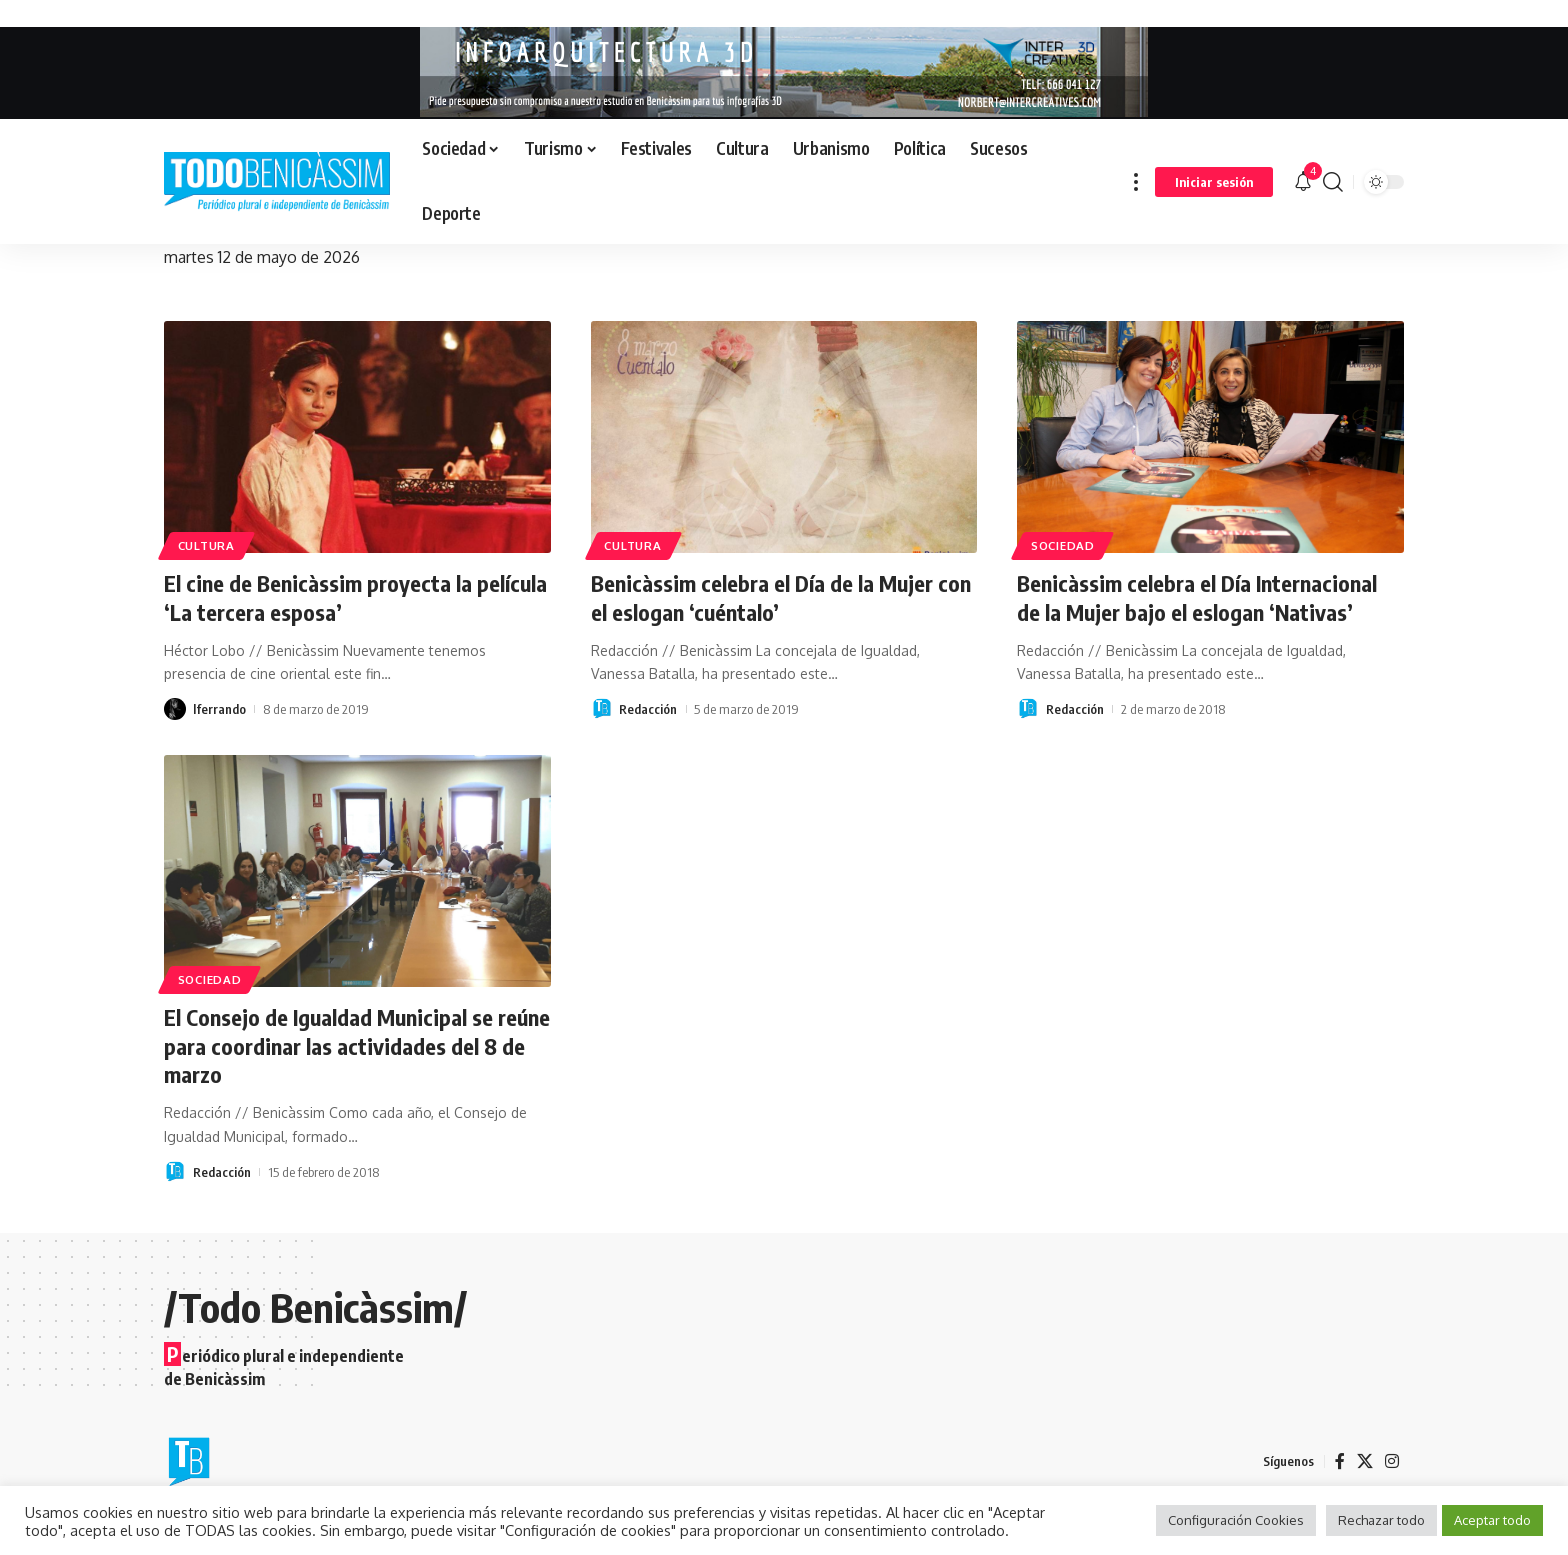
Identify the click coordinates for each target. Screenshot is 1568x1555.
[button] (1136, 181)
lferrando (219, 709)
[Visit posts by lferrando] (175, 709)
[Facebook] (1340, 1461)
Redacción (648, 709)
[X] (1365, 1461)
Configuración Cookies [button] (1236, 1520)
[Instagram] (1392, 1461)
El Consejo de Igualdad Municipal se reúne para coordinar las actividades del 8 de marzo (357, 1045)
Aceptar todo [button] (1492, 1520)
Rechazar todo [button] (1381, 1520)
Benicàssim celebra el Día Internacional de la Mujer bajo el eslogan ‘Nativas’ (1197, 597)
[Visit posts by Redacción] (602, 709)
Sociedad (1063, 545)
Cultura (206, 545)
